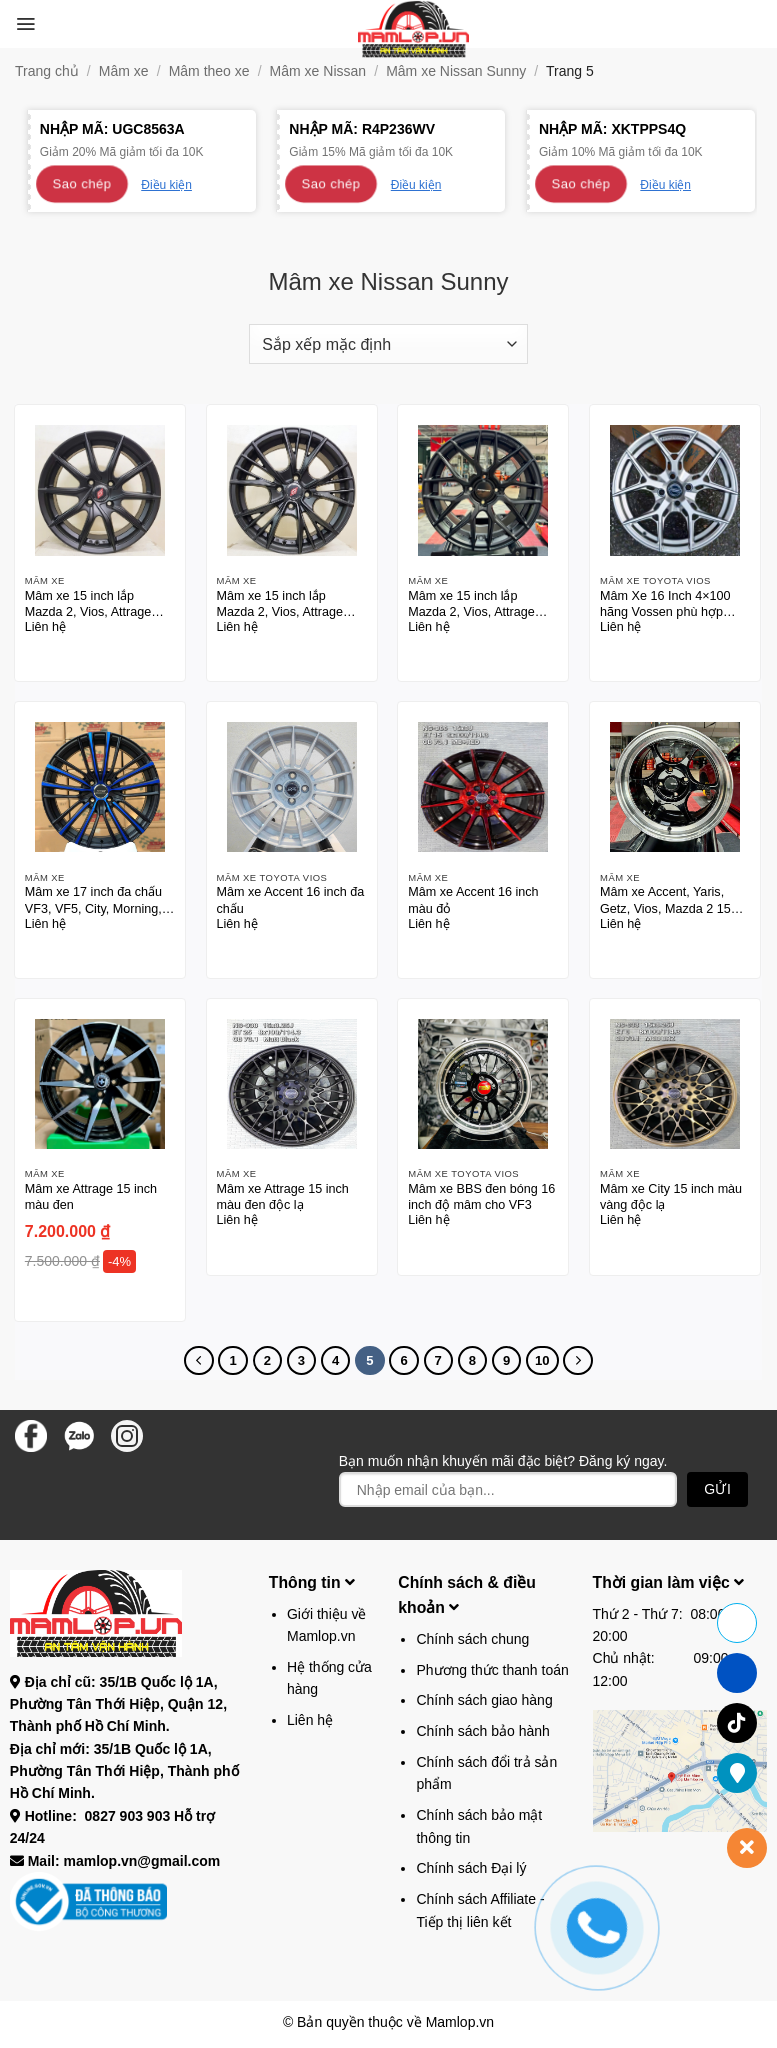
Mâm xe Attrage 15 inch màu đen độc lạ (283, 1197)
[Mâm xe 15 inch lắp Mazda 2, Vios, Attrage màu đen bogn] (483, 490)
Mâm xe (124, 71)
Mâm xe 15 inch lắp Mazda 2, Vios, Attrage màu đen (88, 604)
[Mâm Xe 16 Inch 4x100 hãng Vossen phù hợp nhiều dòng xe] (675, 490)
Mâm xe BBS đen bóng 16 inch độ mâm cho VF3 (481, 1197)
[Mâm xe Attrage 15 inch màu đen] (100, 1084)
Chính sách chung (472, 1639)
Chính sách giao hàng (484, 1700)
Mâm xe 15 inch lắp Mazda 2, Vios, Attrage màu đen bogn (471, 604)
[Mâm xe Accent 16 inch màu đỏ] (483, 787)
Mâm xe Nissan (318, 71)
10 (542, 1360)
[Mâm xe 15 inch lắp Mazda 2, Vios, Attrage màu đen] (100, 490)
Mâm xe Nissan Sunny (456, 71)
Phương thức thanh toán (492, 1670)
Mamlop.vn (460, 2022)
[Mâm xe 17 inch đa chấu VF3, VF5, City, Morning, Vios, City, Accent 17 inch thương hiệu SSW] (100, 787)
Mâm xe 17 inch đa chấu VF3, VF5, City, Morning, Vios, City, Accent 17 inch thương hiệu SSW (95, 900)
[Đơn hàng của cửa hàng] (388, 344)
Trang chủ (47, 71)
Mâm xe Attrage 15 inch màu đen (91, 1197)
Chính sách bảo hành (482, 1731)
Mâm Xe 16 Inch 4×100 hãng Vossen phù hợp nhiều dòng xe (665, 604)
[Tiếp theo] (577, 1360)
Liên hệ (310, 1720)
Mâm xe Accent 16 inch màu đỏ (473, 900)
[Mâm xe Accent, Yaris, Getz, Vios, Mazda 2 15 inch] (675, 787)
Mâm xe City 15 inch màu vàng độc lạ (671, 1197)
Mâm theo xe (209, 71)
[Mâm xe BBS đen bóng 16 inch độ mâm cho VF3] (483, 1084)
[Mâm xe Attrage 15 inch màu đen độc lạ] (292, 1084)
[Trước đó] (198, 1360)
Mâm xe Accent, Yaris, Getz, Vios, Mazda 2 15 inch (665, 900)
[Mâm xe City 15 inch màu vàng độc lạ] (675, 1084)
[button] (25, 24)
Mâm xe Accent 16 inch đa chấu (291, 900)
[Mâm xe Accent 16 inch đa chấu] (292, 787)
